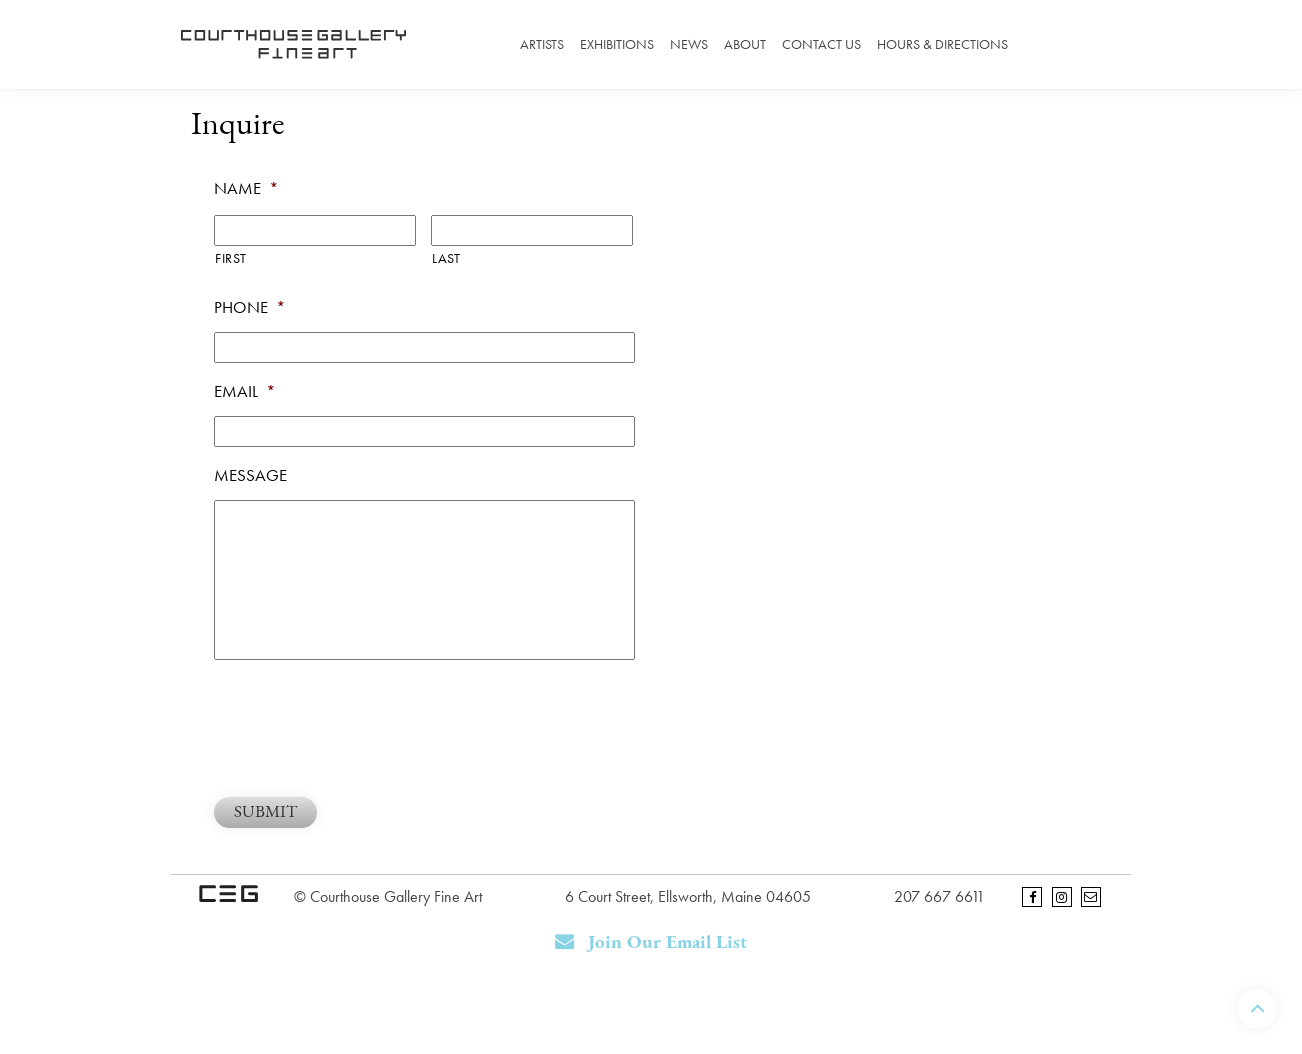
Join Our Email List (651, 942)
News (689, 44)
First (230, 258)
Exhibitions (617, 44)
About (745, 44)
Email (245, 391)
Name (246, 188)
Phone (250, 307)
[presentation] (366, 726)
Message (250, 475)
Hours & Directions (942, 44)
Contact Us (821, 44)
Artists (542, 44)
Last (446, 258)
